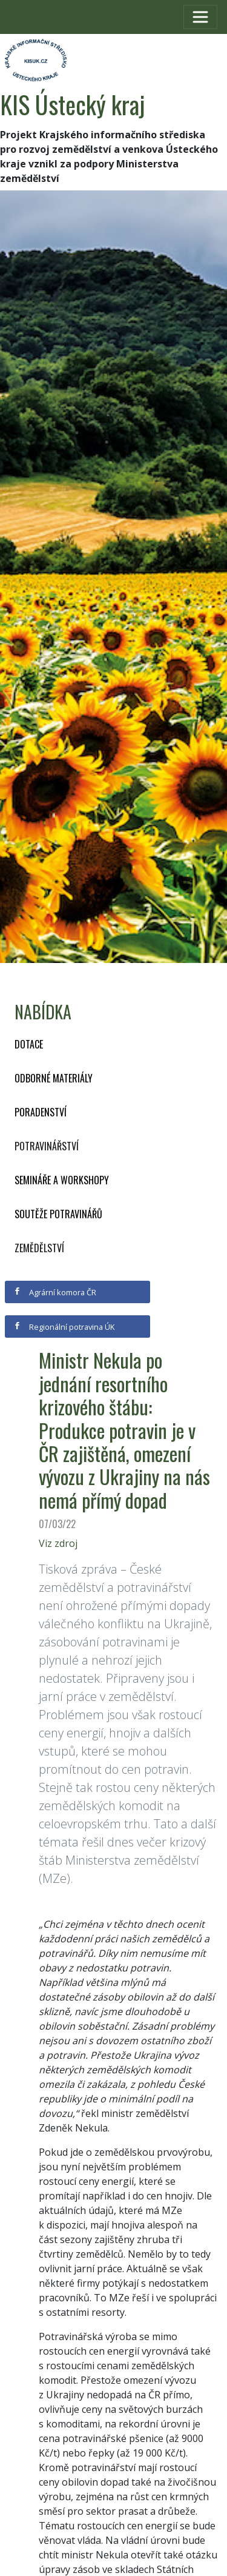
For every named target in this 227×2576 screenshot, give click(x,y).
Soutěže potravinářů (58, 1214)
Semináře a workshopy (62, 1180)
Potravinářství (47, 1146)
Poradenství (41, 1112)
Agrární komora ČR (54, 1292)
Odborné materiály (54, 1078)
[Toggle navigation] (200, 17)
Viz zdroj (58, 1543)
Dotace (29, 1044)
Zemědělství (39, 1248)
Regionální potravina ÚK (63, 1326)
